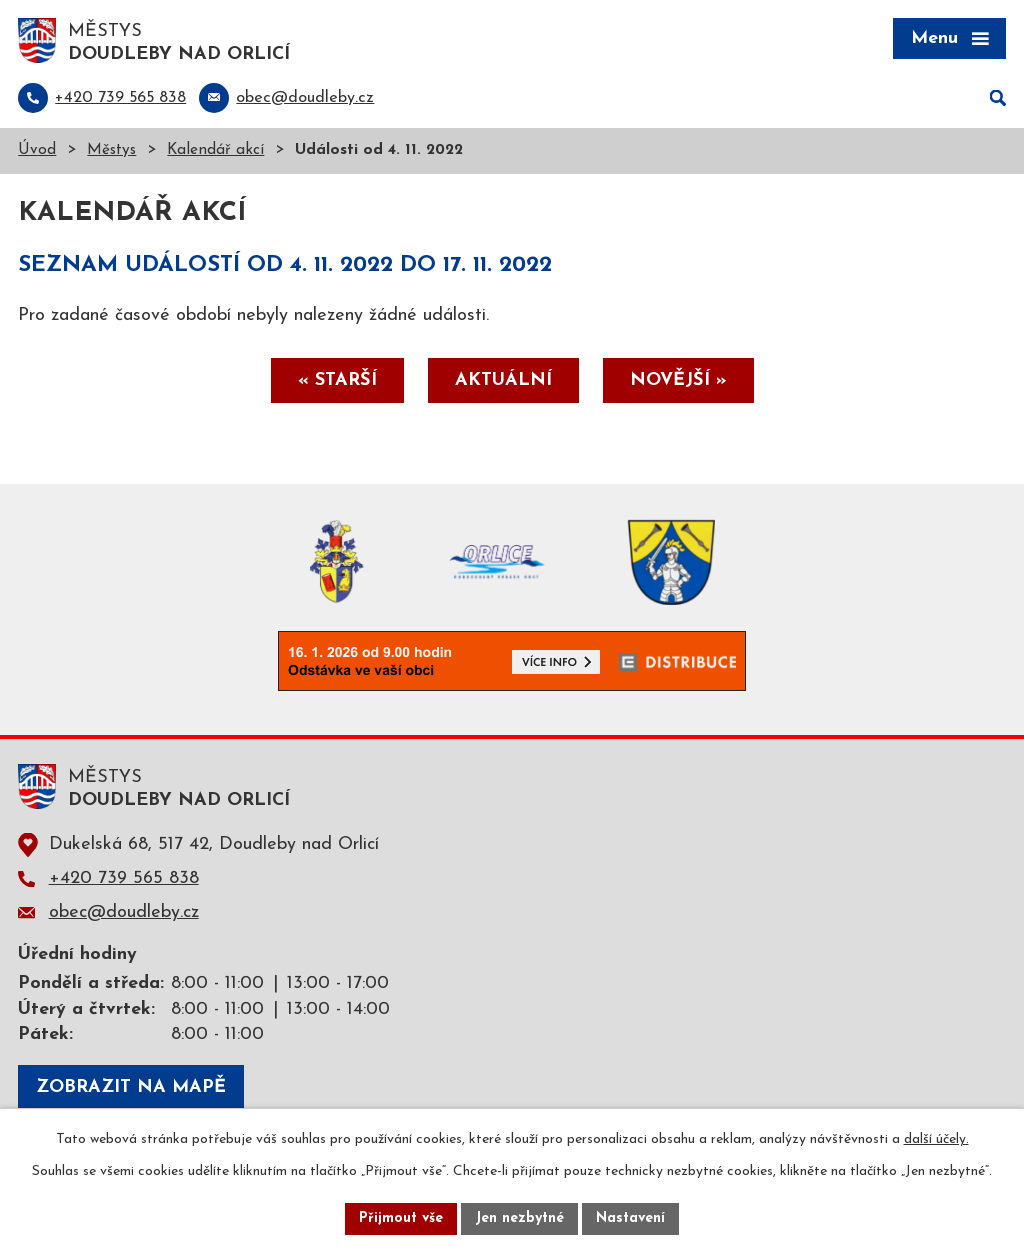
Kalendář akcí (215, 150)
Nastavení (630, 1218)
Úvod (37, 150)
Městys (111, 150)
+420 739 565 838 (124, 878)
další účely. (936, 1139)
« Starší (337, 380)
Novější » (678, 380)
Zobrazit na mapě (131, 1087)
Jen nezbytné (519, 1218)
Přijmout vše (401, 1218)
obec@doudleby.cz (124, 912)
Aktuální (503, 380)
